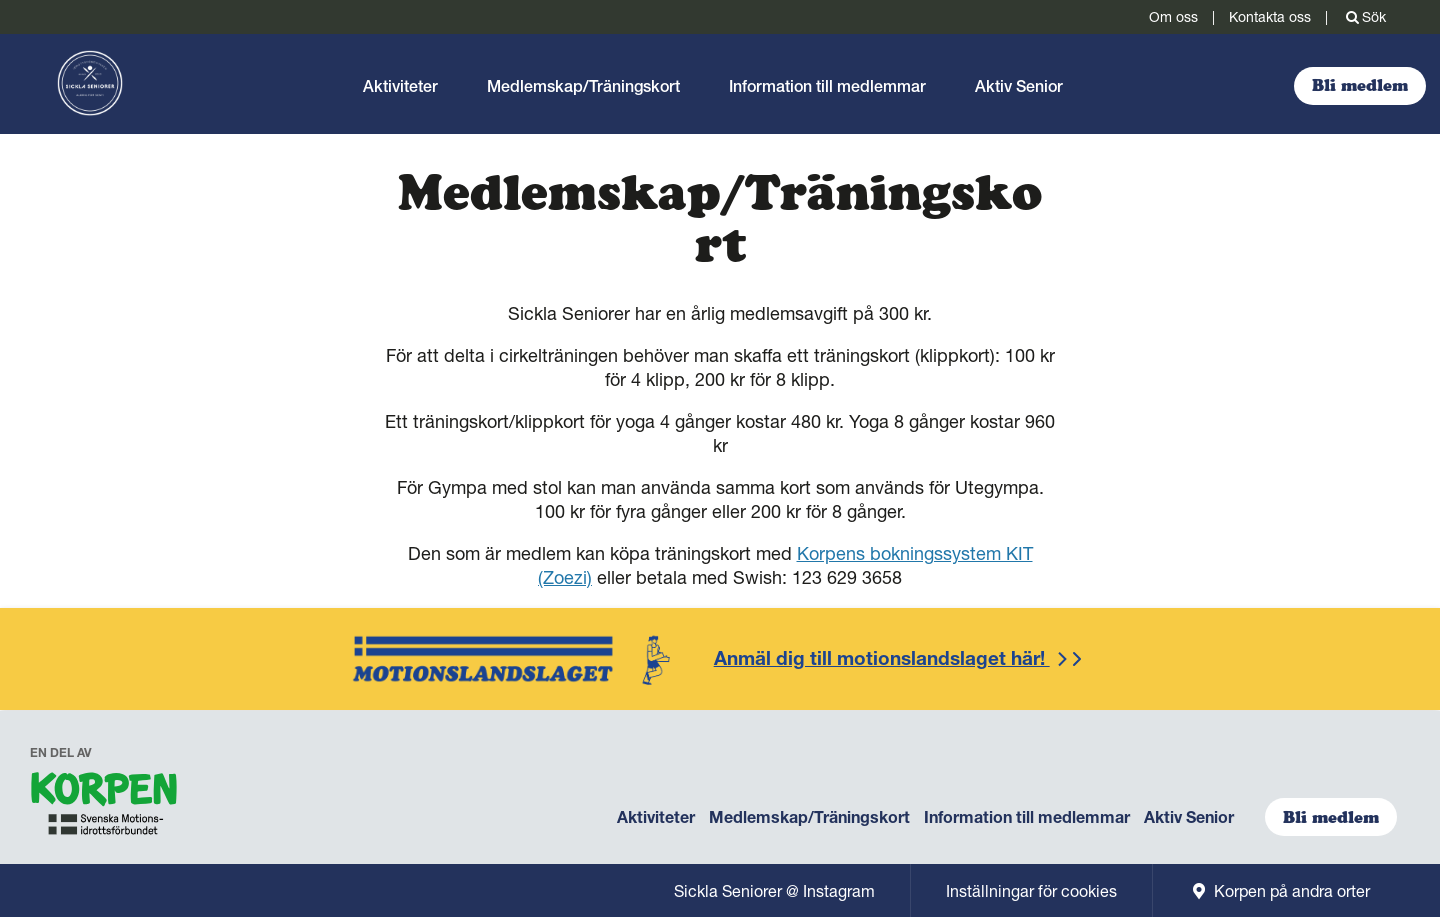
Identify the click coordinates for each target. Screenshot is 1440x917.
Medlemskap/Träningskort (583, 86)
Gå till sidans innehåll (0, 34)
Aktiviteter (400, 86)
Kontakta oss (1270, 17)
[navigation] (105, 808)
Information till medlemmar (827, 86)
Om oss (1173, 17)
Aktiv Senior (1019, 86)
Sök (1364, 17)
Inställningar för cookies (1031, 891)
